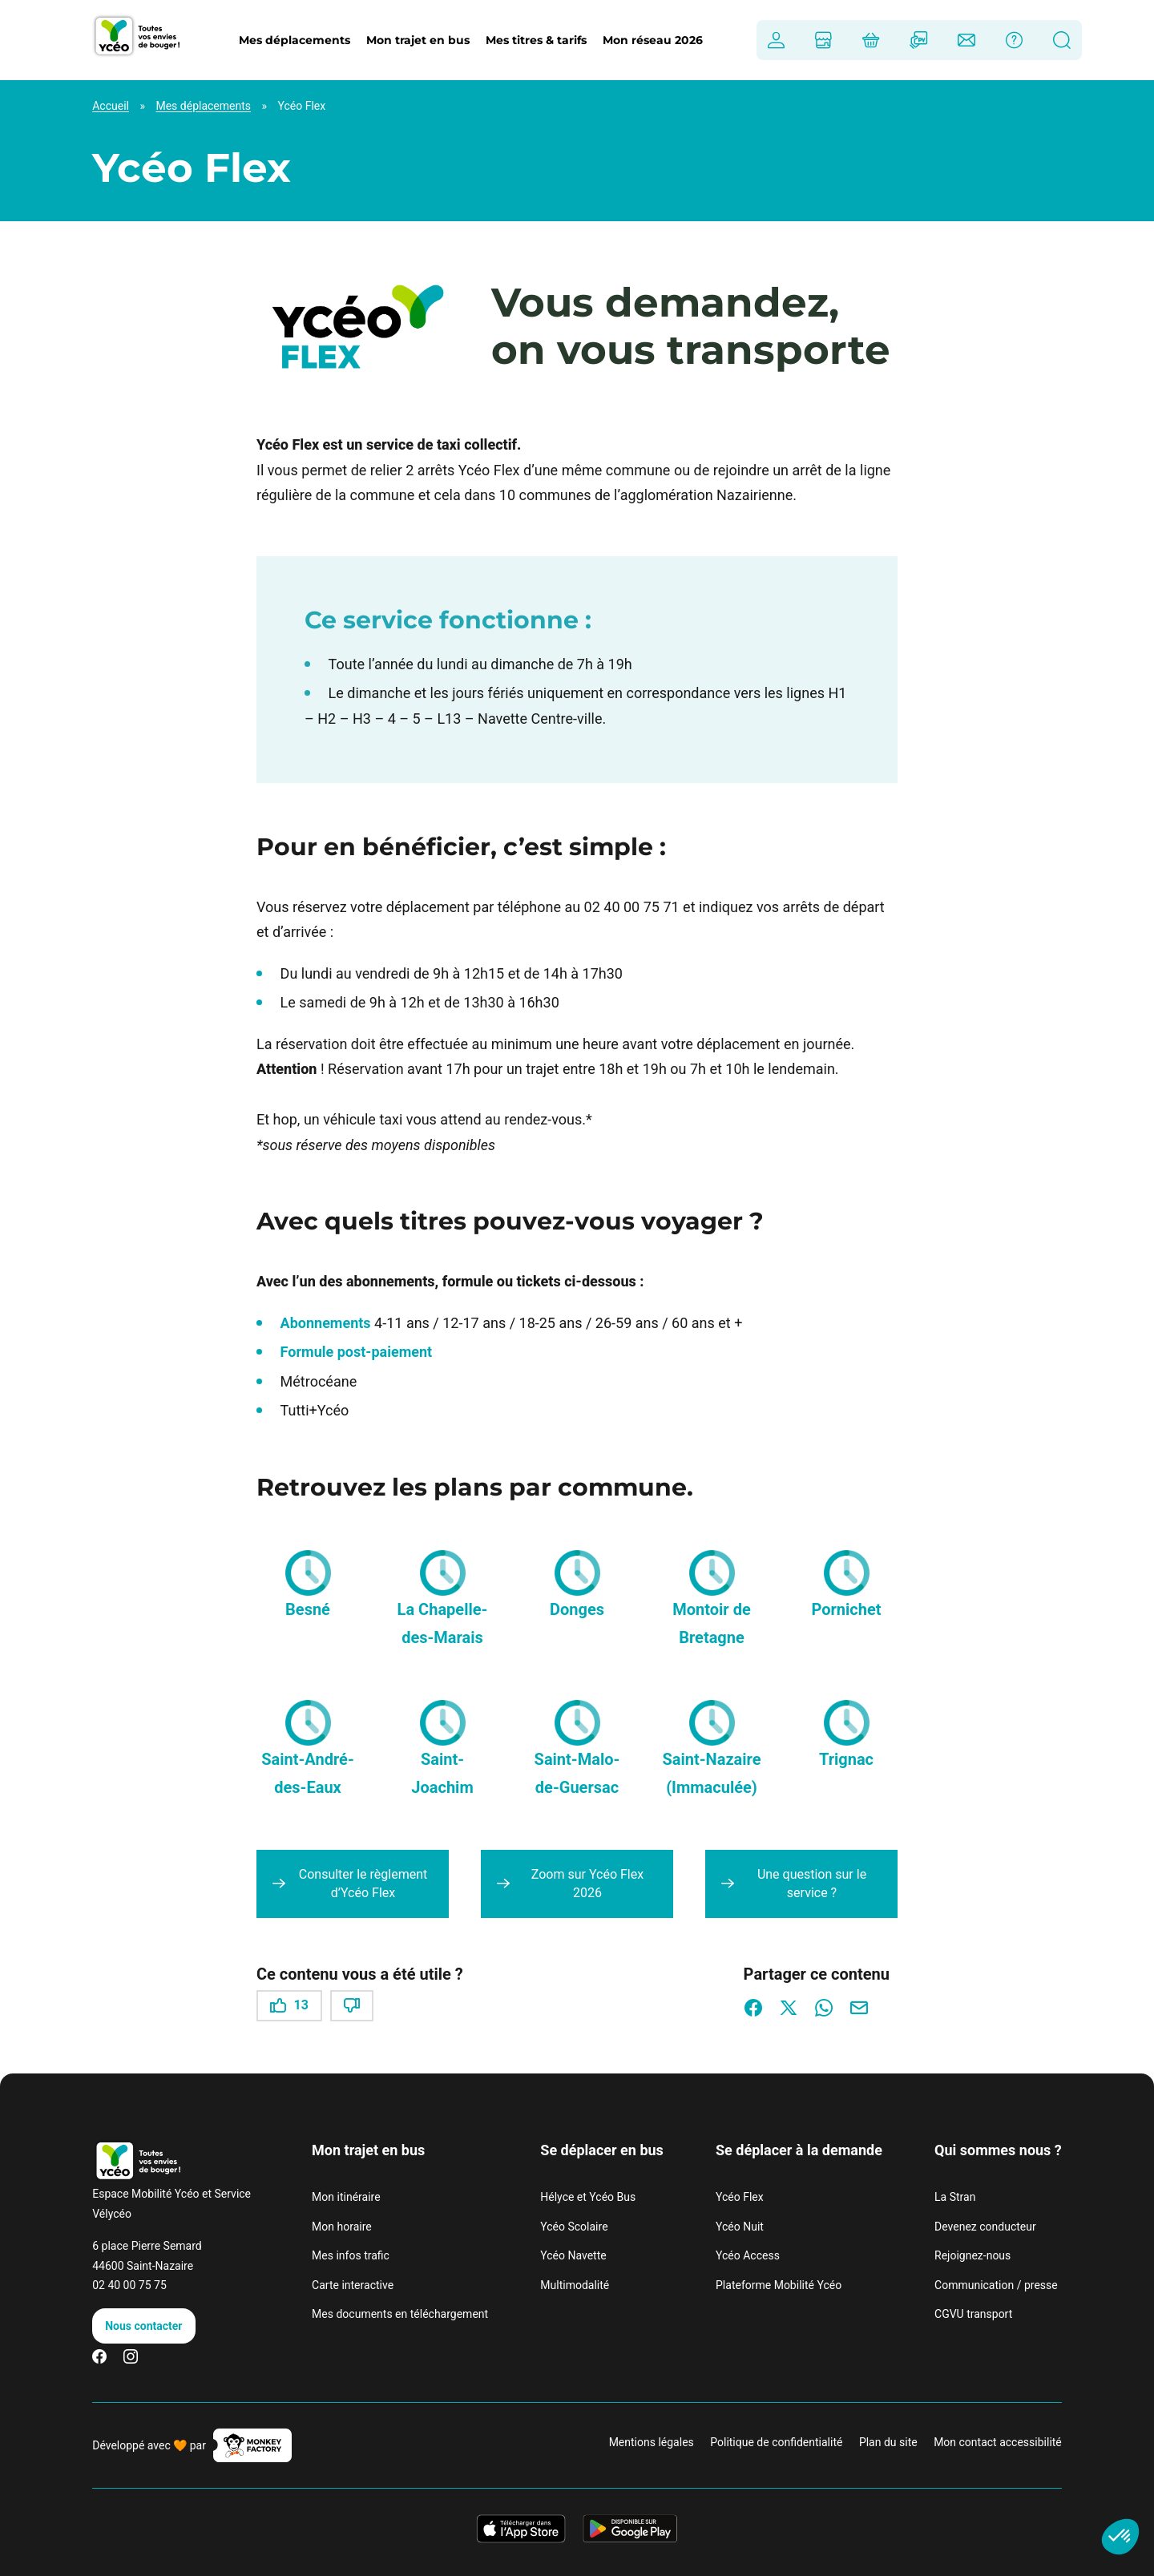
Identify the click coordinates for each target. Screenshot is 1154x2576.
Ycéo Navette (573, 2255)
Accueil (110, 105)
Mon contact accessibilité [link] (998, 2442)
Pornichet (846, 1609)
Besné (307, 1609)
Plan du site (888, 2442)
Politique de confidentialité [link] (776, 2442)
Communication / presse (996, 2285)
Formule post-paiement (356, 1351)
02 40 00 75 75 (129, 2285)
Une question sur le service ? (811, 1883)
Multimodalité (574, 2285)
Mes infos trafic (350, 2255)
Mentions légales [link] (651, 2442)
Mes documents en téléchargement (400, 2313)
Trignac (846, 1759)
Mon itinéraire (346, 2196)
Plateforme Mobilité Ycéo (778, 2285)
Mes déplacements (203, 105)
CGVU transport (973, 2313)
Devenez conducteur (985, 2226)
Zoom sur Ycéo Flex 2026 (587, 1883)
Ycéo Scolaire (573, 2226)
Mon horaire (342, 2226)
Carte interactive (352, 2285)
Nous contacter (143, 2326)
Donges (577, 1609)
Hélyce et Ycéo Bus (588, 2196)
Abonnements (325, 1322)
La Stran (954, 2196)
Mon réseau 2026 (653, 40)
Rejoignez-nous (972, 2255)
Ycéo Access (748, 2255)
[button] (308, 1573)
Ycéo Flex (740, 2196)
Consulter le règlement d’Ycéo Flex (363, 1883)
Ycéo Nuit (740, 2226)
